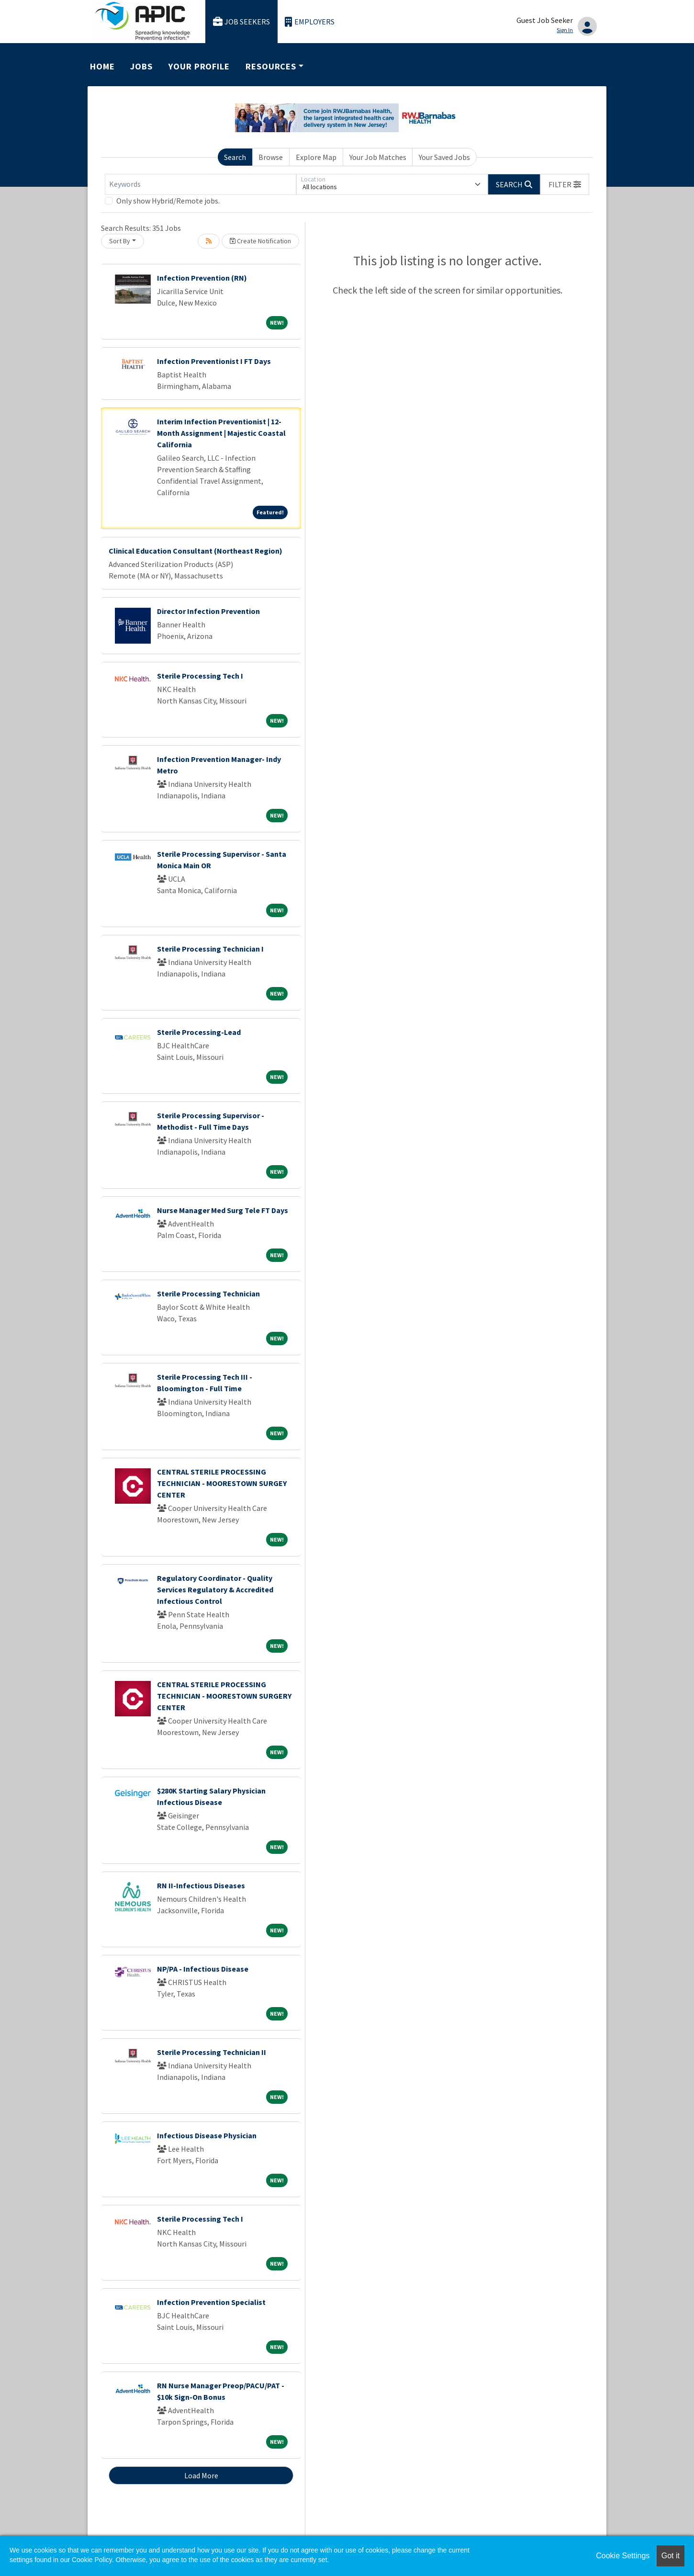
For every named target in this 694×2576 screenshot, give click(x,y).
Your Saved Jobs (444, 157)
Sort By (119, 241)
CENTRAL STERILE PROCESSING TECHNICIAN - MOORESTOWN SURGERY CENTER (224, 1696)
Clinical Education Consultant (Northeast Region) (195, 551)
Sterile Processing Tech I (200, 676)
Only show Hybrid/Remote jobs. (168, 200)
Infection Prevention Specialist (211, 2302)
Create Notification (260, 241)
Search (235, 157)
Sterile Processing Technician (208, 1293)
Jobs (141, 66)
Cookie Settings (622, 2556)
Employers (310, 22)
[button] (564, 184)
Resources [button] (271, 66)
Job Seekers (241, 22)
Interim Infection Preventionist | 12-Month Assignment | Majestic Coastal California (221, 433)
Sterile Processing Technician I (210, 948)
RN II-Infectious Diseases (201, 1885)
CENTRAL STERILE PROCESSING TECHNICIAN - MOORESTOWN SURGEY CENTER (222, 1483)
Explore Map (316, 157)
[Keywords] (200, 184)
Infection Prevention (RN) (202, 278)
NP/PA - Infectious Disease (202, 1969)
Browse (270, 157)
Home (102, 66)
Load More (201, 2475)
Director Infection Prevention (208, 611)
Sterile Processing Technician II (211, 2052)
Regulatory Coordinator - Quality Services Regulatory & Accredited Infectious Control (215, 1589)
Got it (670, 2556)
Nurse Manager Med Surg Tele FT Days (222, 1210)
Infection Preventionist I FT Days (214, 361)
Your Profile (199, 66)
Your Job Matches (377, 157)
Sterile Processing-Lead (199, 1032)
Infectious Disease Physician (207, 2135)
